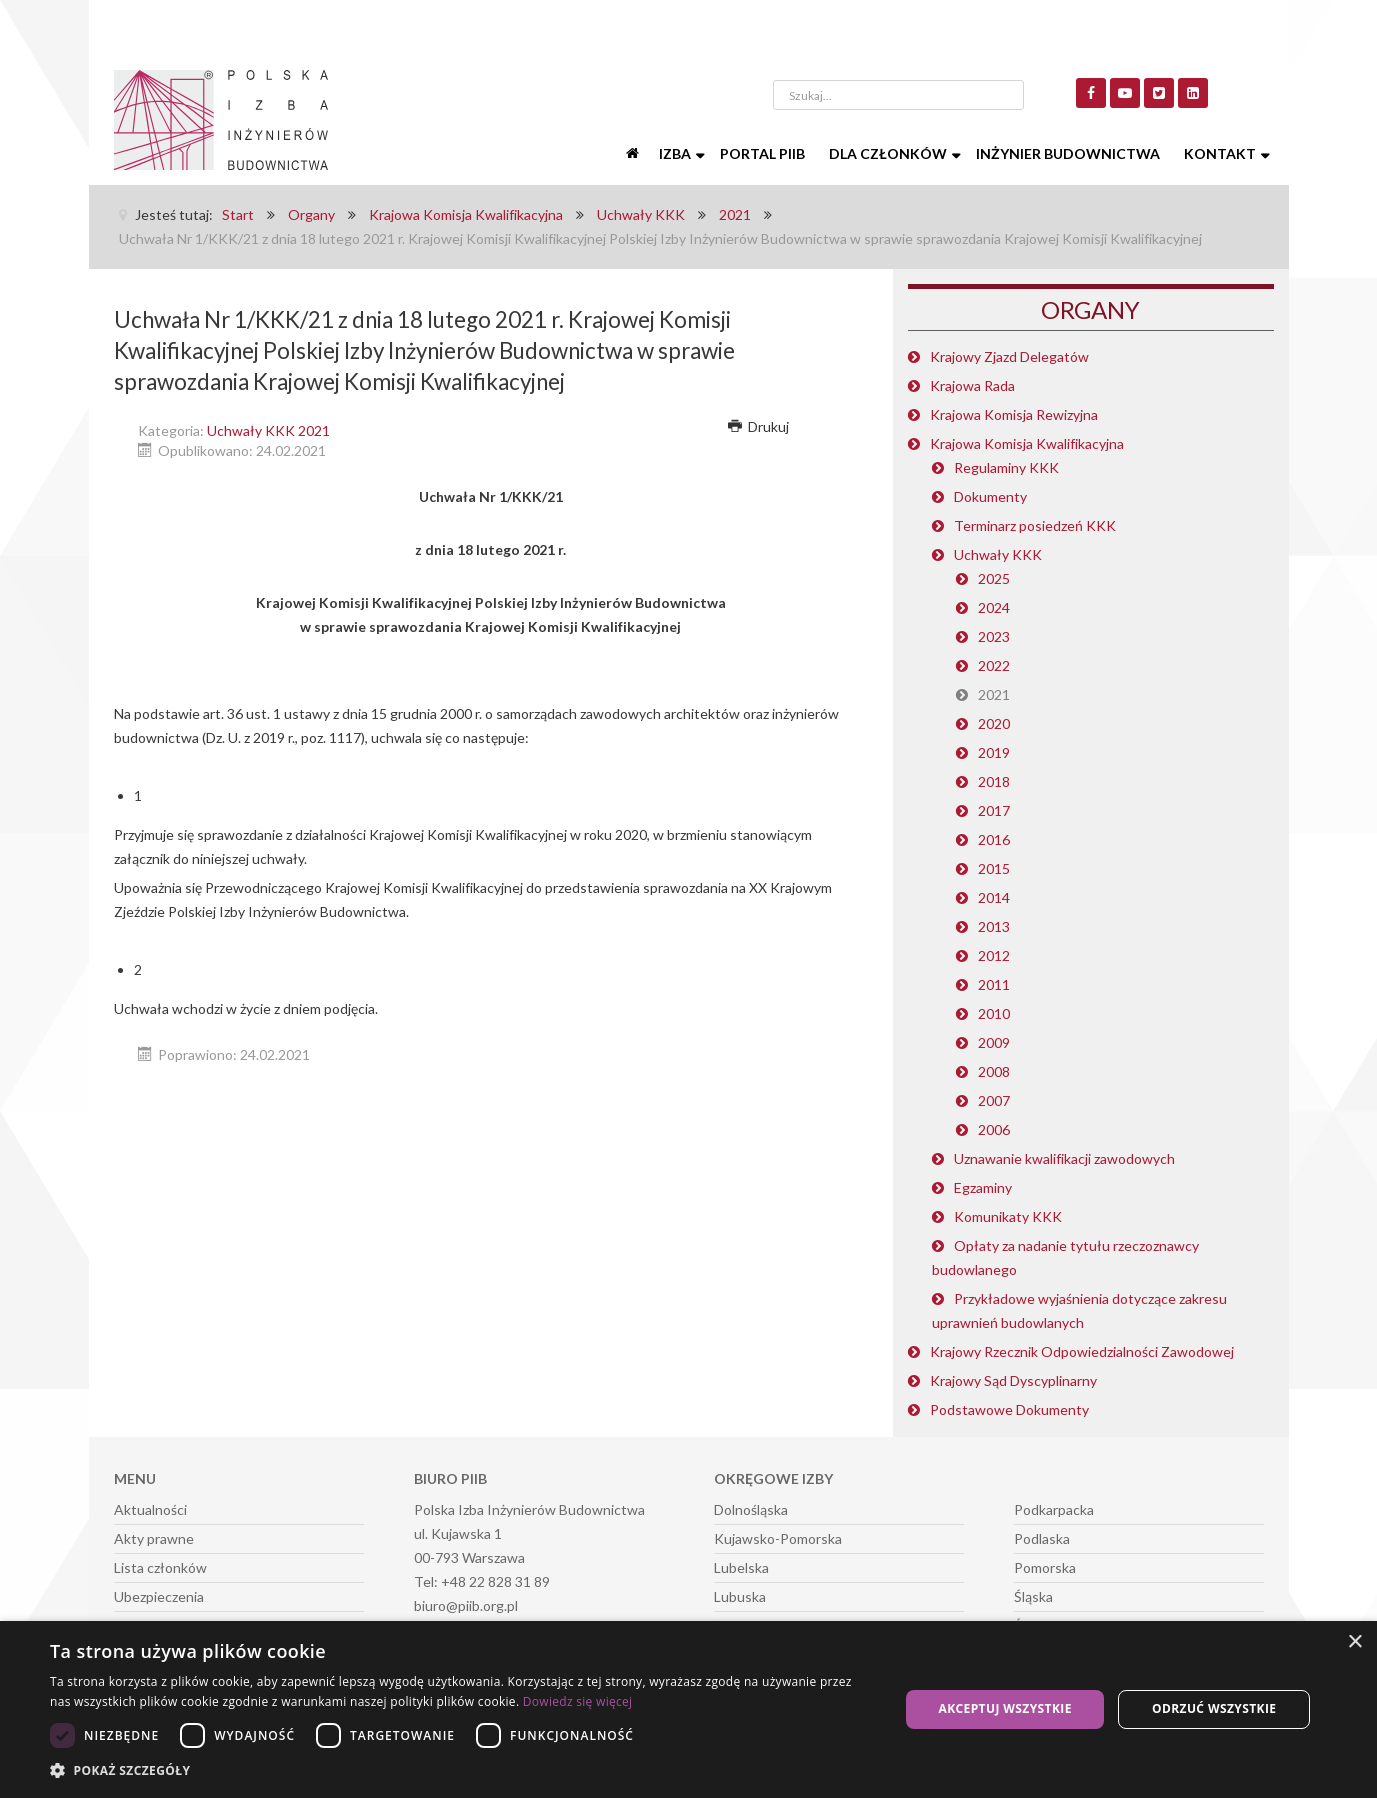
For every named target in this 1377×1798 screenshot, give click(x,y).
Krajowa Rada (972, 385)
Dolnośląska (751, 1509)
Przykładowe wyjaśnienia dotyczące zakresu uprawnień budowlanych (1079, 1310)
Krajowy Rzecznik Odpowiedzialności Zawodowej (1082, 1351)
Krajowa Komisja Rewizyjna (1014, 414)
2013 (994, 926)
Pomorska (1045, 1567)
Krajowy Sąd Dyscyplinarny (1013, 1380)
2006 (994, 1129)
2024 (994, 607)
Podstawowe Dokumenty (1009, 1409)
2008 (994, 1071)
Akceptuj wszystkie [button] (1004, 1708)
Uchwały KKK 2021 (268, 430)
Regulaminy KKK (1006, 467)
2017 (994, 810)
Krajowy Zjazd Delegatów (1009, 356)
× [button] (1354, 1642)
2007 (994, 1100)
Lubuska (740, 1596)
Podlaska (1042, 1538)
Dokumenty (990, 496)
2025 (994, 578)
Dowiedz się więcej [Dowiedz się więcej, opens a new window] (578, 1701)
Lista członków (160, 1567)
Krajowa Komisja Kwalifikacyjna (1027, 443)
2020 (994, 723)
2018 (994, 781)
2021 (994, 694)
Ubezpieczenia (159, 1596)
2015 (994, 868)
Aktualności (150, 1509)
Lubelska (741, 1567)
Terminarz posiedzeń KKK (1035, 525)
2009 (994, 1042)
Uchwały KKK (998, 554)
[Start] (635, 154)
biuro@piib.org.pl (466, 1605)
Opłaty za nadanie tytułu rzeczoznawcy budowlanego (1065, 1257)
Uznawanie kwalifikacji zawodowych (1064, 1158)
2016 (994, 839)
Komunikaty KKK (1008, 1216)
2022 (994, 665)
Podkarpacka (1054, 1509)
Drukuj (759, 426)
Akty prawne (154, 1538)
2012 (994, 955)
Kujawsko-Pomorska (778, 1538)
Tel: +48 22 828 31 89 (482, 1581)
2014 (994, 897)
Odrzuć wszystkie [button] (1214, 1708)
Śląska (1033, 1596)
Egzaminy (983, 1187)
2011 (994, 984)
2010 (994, 1013)
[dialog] (688, 1709)
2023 (994, 636)
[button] (462, 1771)
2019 (994, 752)
